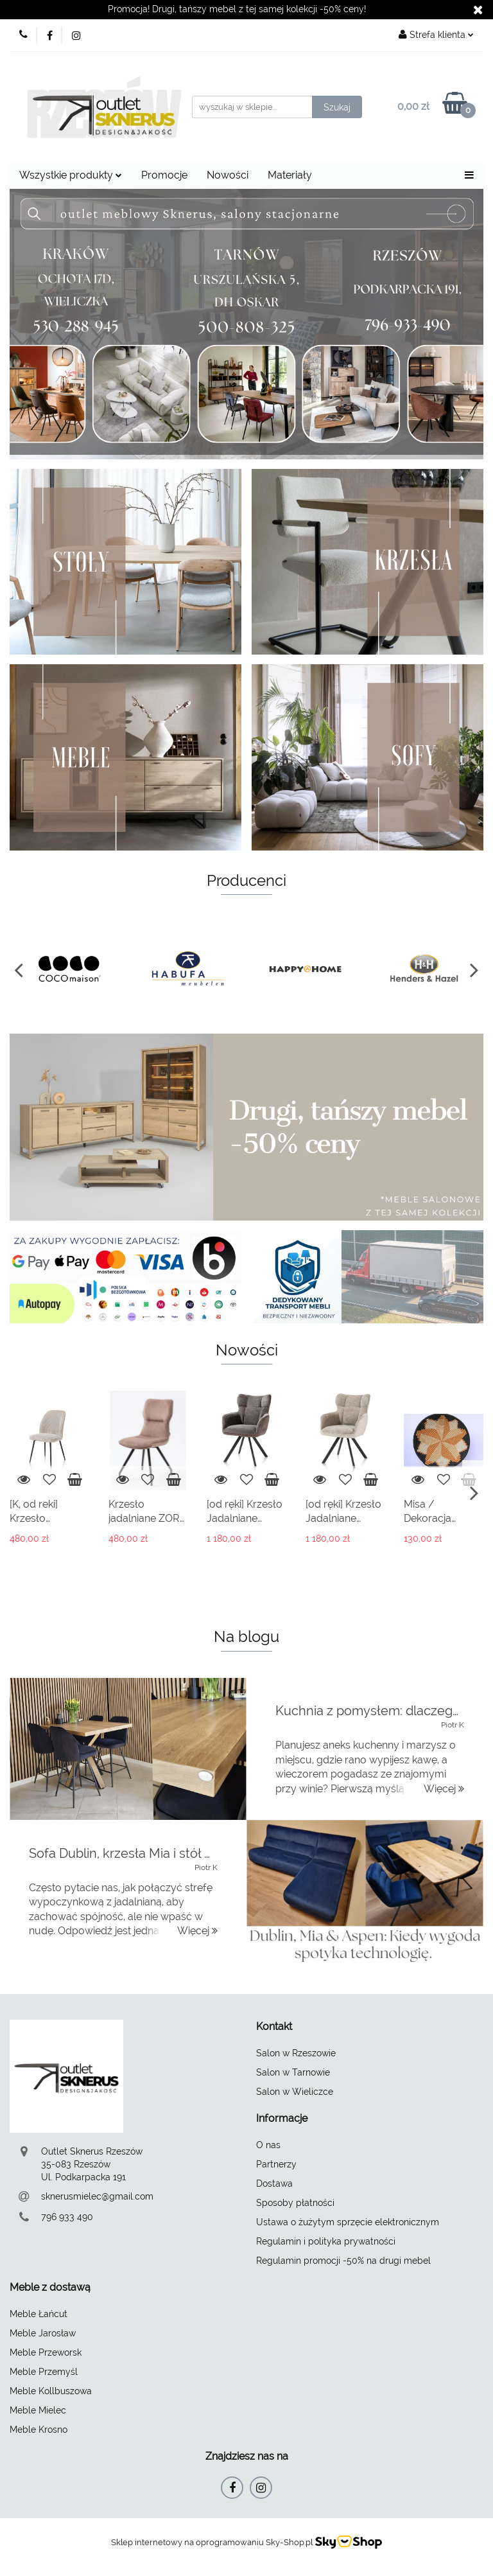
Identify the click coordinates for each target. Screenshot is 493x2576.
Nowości (227, 175)
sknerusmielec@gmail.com (97, 2196)
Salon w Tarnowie (293, 2072)
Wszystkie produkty (70, 175)
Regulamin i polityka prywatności (325, 2241)
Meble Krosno (38, 2429)
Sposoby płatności (295, 2203)
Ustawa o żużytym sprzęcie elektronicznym (347, 2222)
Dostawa (274, 2183)
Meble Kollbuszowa (51, 2391)
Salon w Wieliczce (294, 2091)
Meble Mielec (38, 2410)
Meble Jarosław (43, 2333)
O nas (268, 2145)
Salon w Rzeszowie (296, 2053)
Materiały (290, 175)
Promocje (164, 175)
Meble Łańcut (38, 2314)
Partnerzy (276, 2164)
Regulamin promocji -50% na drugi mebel (343, 2260)
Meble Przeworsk (46, 2352)
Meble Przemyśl (44, 2372)
